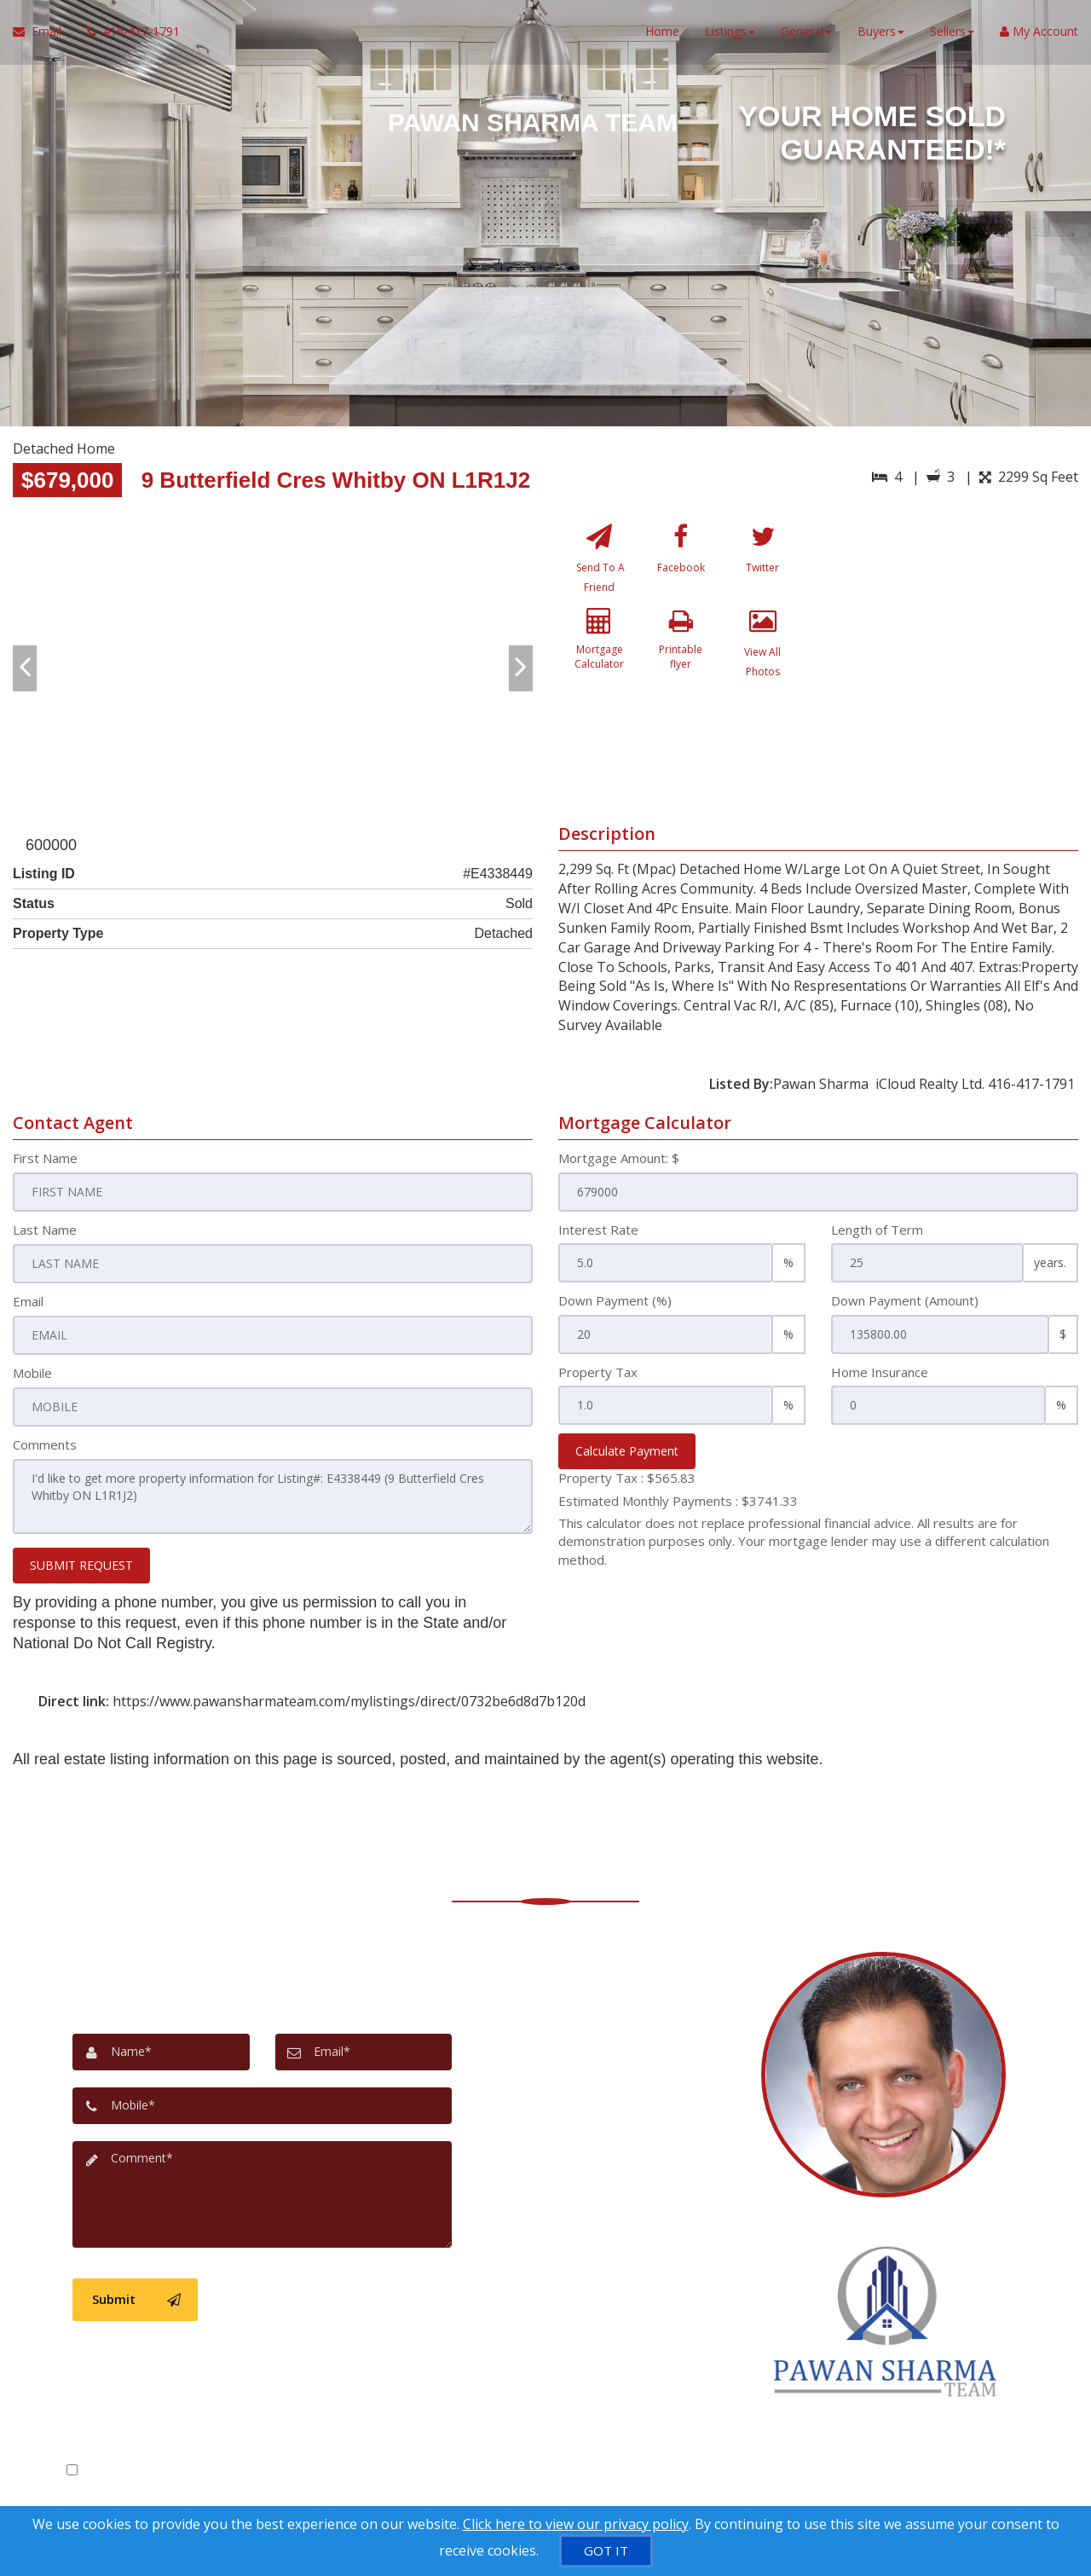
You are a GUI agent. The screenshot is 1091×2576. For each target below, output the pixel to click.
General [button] (806, 34)
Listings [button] (730, 34)
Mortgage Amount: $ (618, 1157)
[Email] (364, 2048)
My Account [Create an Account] (1039, 34)
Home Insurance (879, 1372)
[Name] (161, 2048)
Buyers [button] (880, 34)
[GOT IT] (606, 2550)
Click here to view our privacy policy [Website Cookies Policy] (576, 2524)
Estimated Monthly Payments (678, 1500)
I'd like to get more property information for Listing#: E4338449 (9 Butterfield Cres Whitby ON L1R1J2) (273, 1494)
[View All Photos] (762, 655)
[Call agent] (127, 34)
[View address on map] (613, 2084)
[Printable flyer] (681, 655)
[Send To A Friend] (599, 562)
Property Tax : (627, 1477)
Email (28, 1300)
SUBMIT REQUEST (81, 1561)
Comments (45, 1442)
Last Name (45, 1229)
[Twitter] (762, 562)
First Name (45, 1157)
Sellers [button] (952, 34)
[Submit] (135, 2292)
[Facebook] (681, 562)
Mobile (32, 1372)
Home (662, 34)
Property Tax (598, 1372)
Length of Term (877, 1229)
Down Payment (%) (615, 1300)
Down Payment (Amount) (904, 1300)
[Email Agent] (43, 34)
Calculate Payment (626, 1451)
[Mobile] (262, 2101)
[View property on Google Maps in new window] (953, 643)
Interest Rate (598, 1229)
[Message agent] (613, 2016)
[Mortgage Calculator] (599, 655)
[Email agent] (613, 2134)
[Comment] (262, 2188)
